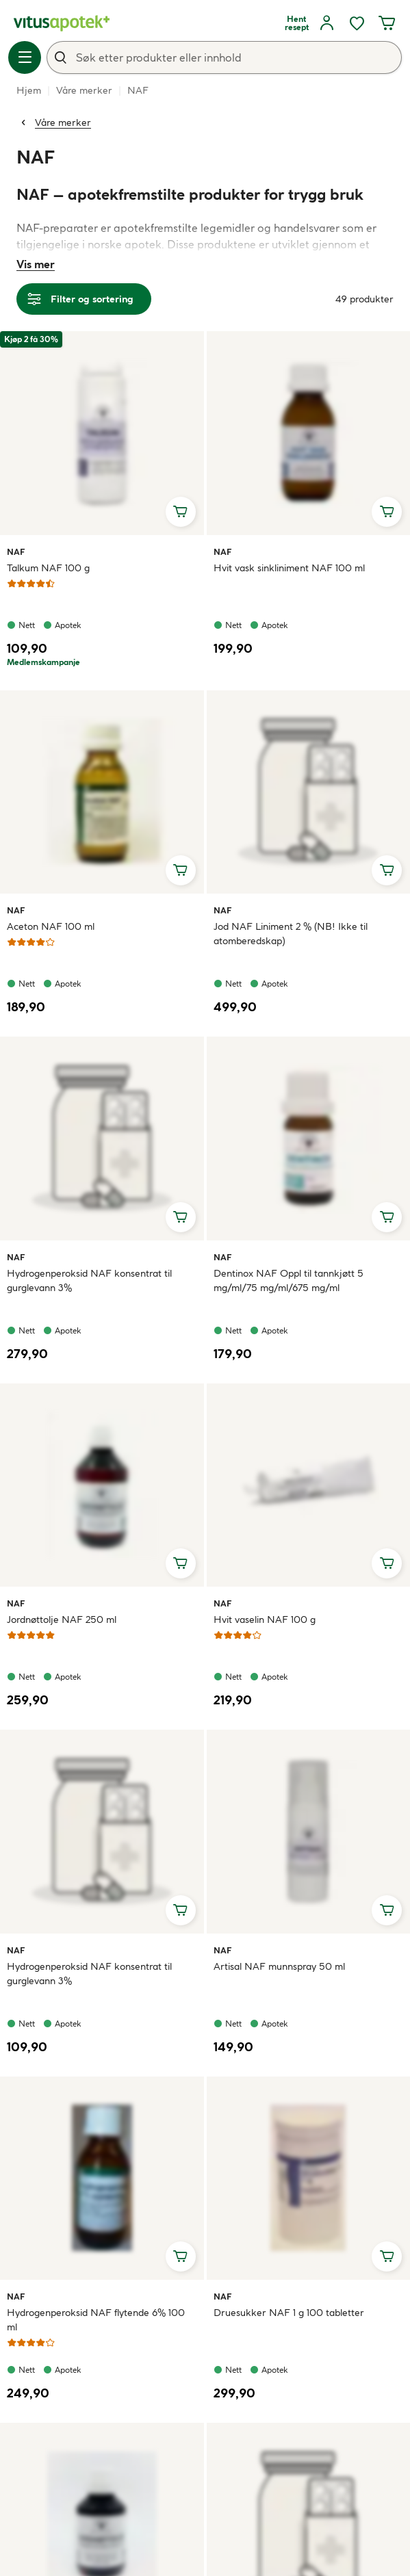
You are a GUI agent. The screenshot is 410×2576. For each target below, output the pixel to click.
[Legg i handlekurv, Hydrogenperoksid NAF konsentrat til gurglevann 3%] (181, 1217)
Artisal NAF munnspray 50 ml (279, 1966)
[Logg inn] (326, 23)
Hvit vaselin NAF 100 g (265, 1619)
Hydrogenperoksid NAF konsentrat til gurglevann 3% (89, 1280)
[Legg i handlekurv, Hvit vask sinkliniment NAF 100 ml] (387, 512)
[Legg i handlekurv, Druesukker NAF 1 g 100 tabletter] (387, 2256)
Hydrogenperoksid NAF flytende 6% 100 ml (96, 2319)
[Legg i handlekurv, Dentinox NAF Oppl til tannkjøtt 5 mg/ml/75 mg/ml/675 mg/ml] (387, 1217)
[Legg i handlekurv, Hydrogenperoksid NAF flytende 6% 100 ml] (181, 2256)
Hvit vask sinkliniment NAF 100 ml (289, 568)
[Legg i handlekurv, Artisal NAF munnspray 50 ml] (387, 1910)
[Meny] (24, 57)
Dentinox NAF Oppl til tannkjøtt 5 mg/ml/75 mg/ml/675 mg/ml (288, 1280)
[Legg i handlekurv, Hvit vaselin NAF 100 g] (387, 1563)
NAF (22, 551)
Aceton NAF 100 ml (50, 926)
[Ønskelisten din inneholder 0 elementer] (357, 23)
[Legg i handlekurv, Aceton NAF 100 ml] (181, 870)
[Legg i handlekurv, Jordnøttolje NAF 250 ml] (181, 1563)
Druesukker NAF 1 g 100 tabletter (289, 2312)
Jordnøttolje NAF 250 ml (61, 1619)
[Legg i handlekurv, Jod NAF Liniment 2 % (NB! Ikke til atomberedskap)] (387, 870)
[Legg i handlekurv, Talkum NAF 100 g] (181, 512)
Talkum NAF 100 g (48, 568)
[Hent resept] (296, 23)
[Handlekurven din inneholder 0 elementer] (387, 23)
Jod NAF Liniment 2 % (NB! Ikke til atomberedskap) (291, 933)
